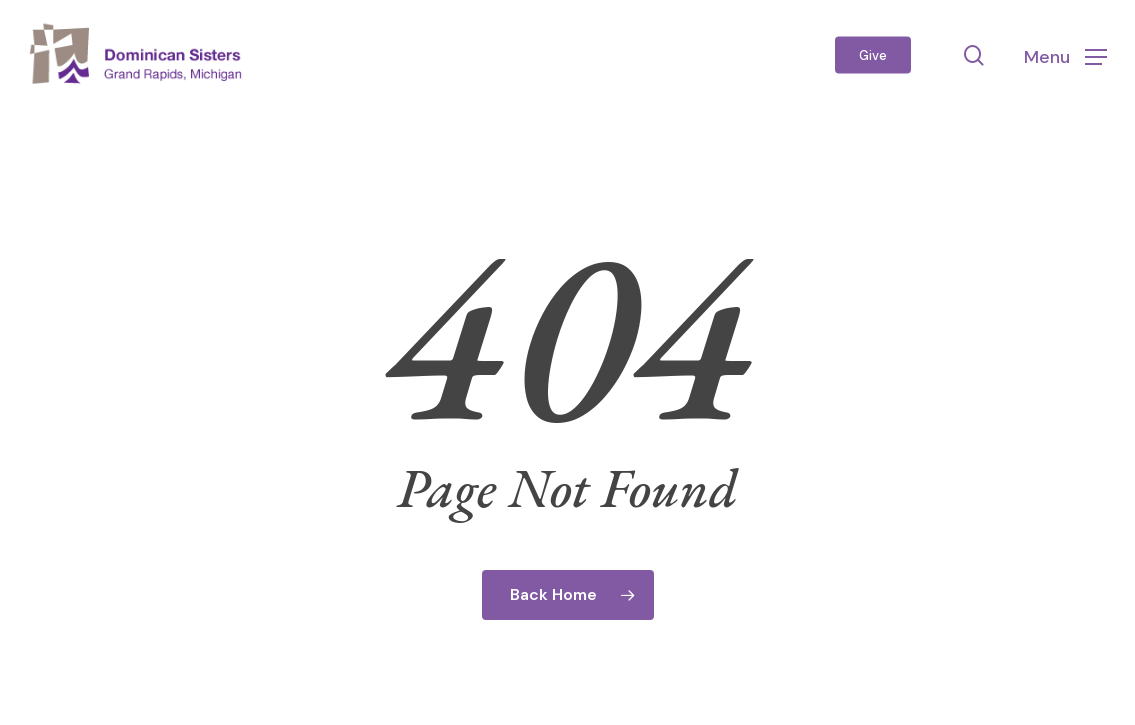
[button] (1065, 55)
